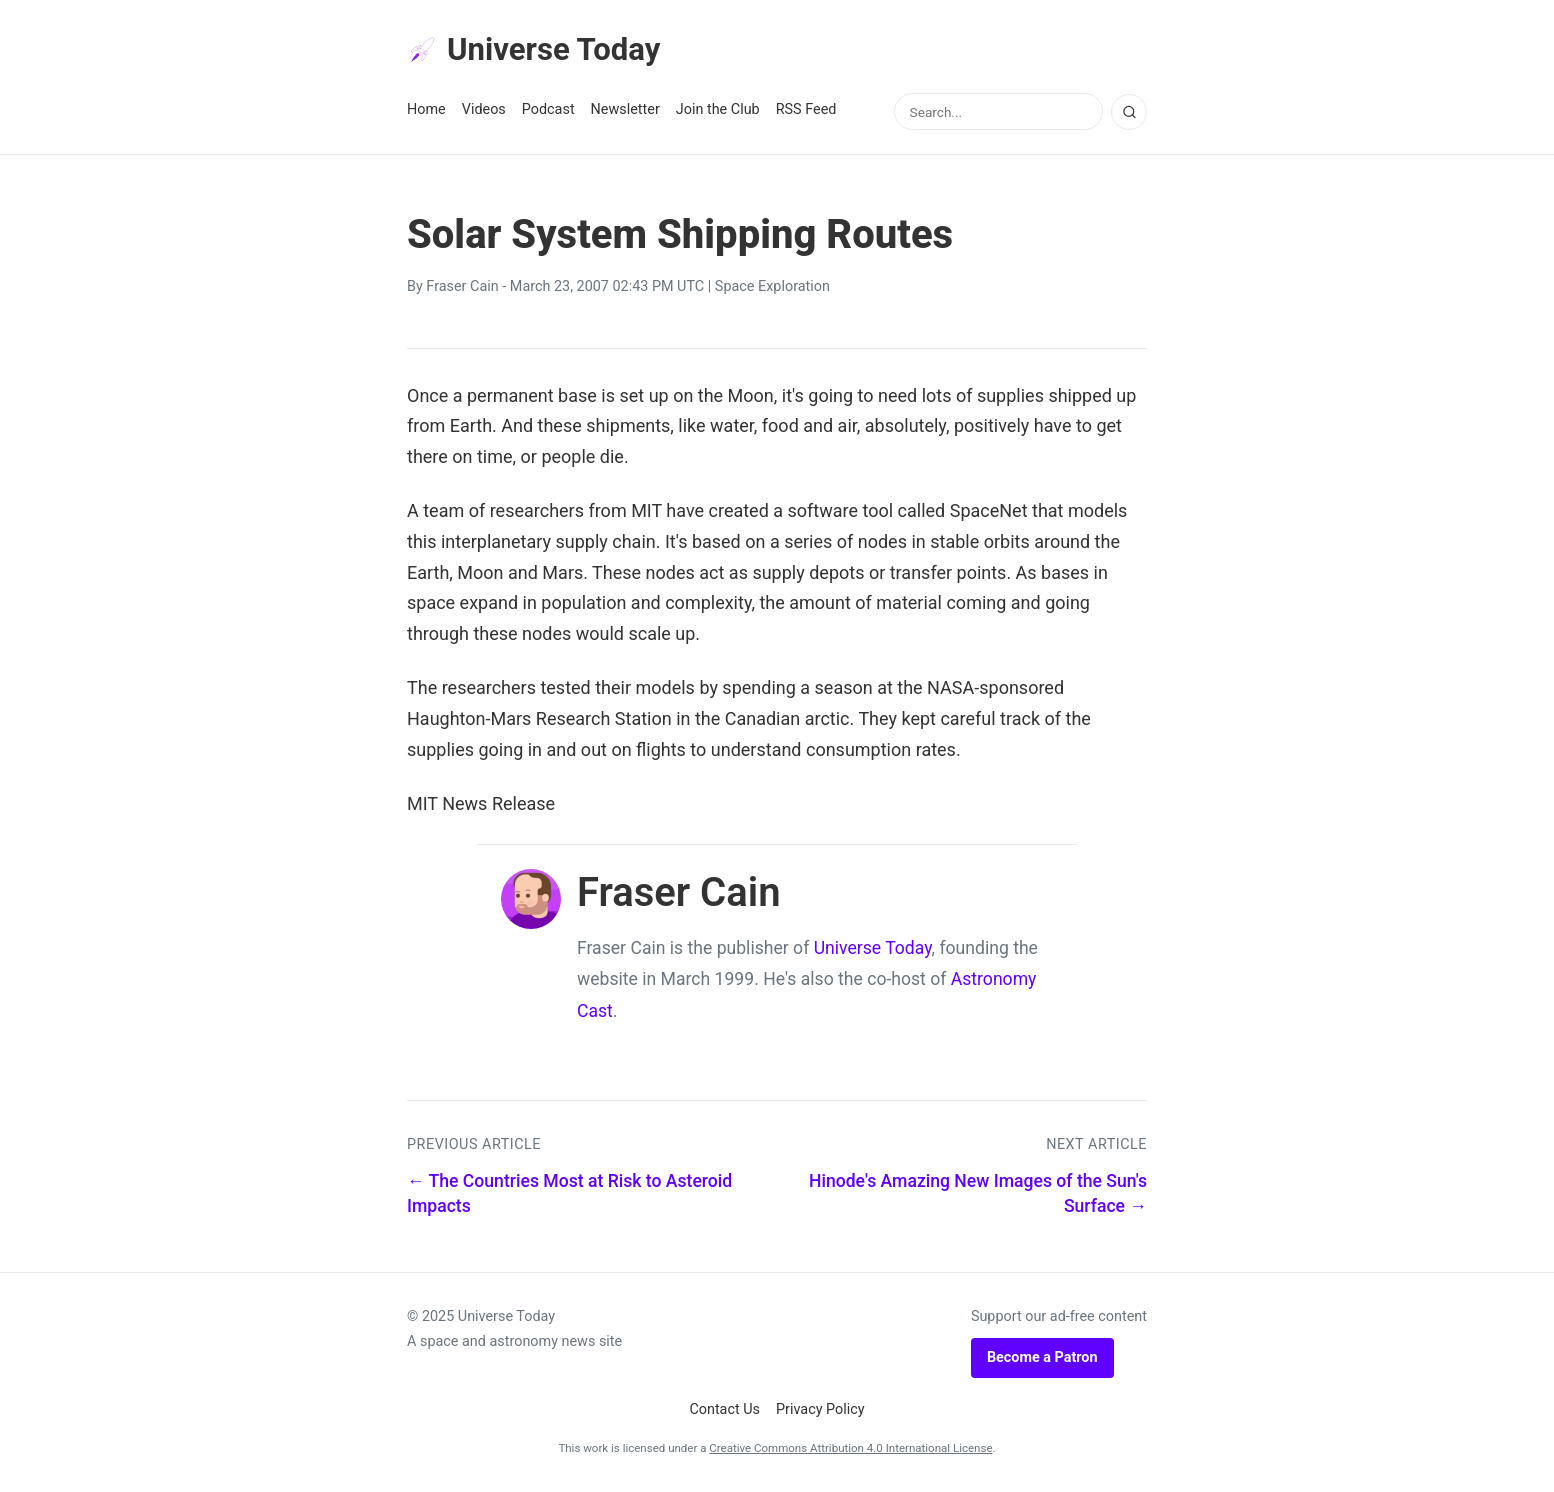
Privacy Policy (820, 1411)
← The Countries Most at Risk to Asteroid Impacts (569, 1195)
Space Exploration (772, 288)
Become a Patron (1042, 1358)
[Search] (1129, 113)
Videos (484, 111)
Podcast (548, 111)
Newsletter (625, 111)
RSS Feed (806, 111)
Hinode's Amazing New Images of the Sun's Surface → (978, 1195)
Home (426, 111)
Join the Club (718, 111)
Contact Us (724, 1411)
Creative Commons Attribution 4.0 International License (850, 1449)
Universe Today (537, 51)
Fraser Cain (462, 288)
